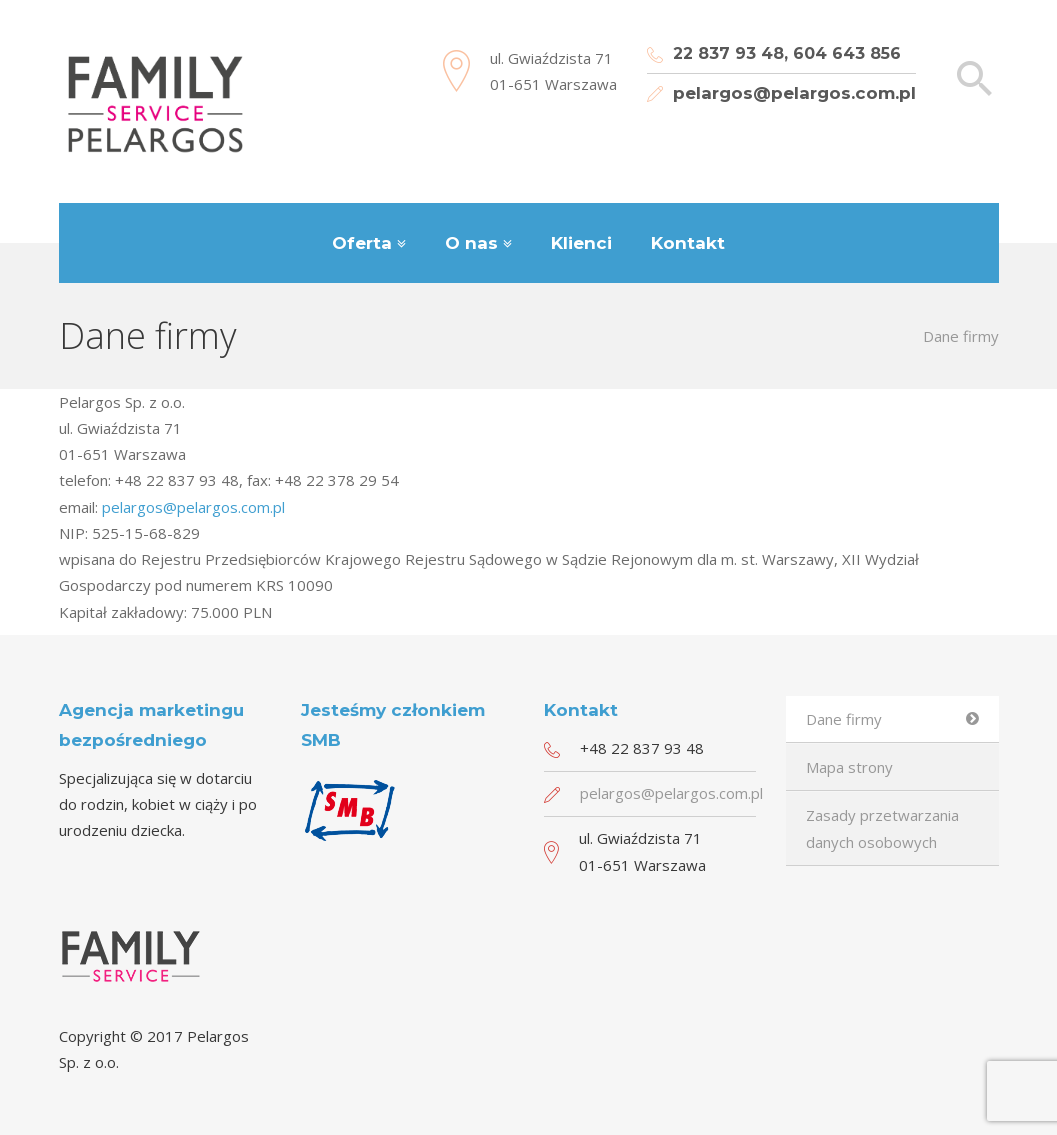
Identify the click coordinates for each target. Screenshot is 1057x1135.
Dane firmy (844, 719)
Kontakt (688, 243)
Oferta (362, 243)
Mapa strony (849, 767)
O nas (471, 243)
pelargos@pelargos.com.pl (794, 93)
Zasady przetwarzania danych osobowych (882, 828)
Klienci (581, 243)
